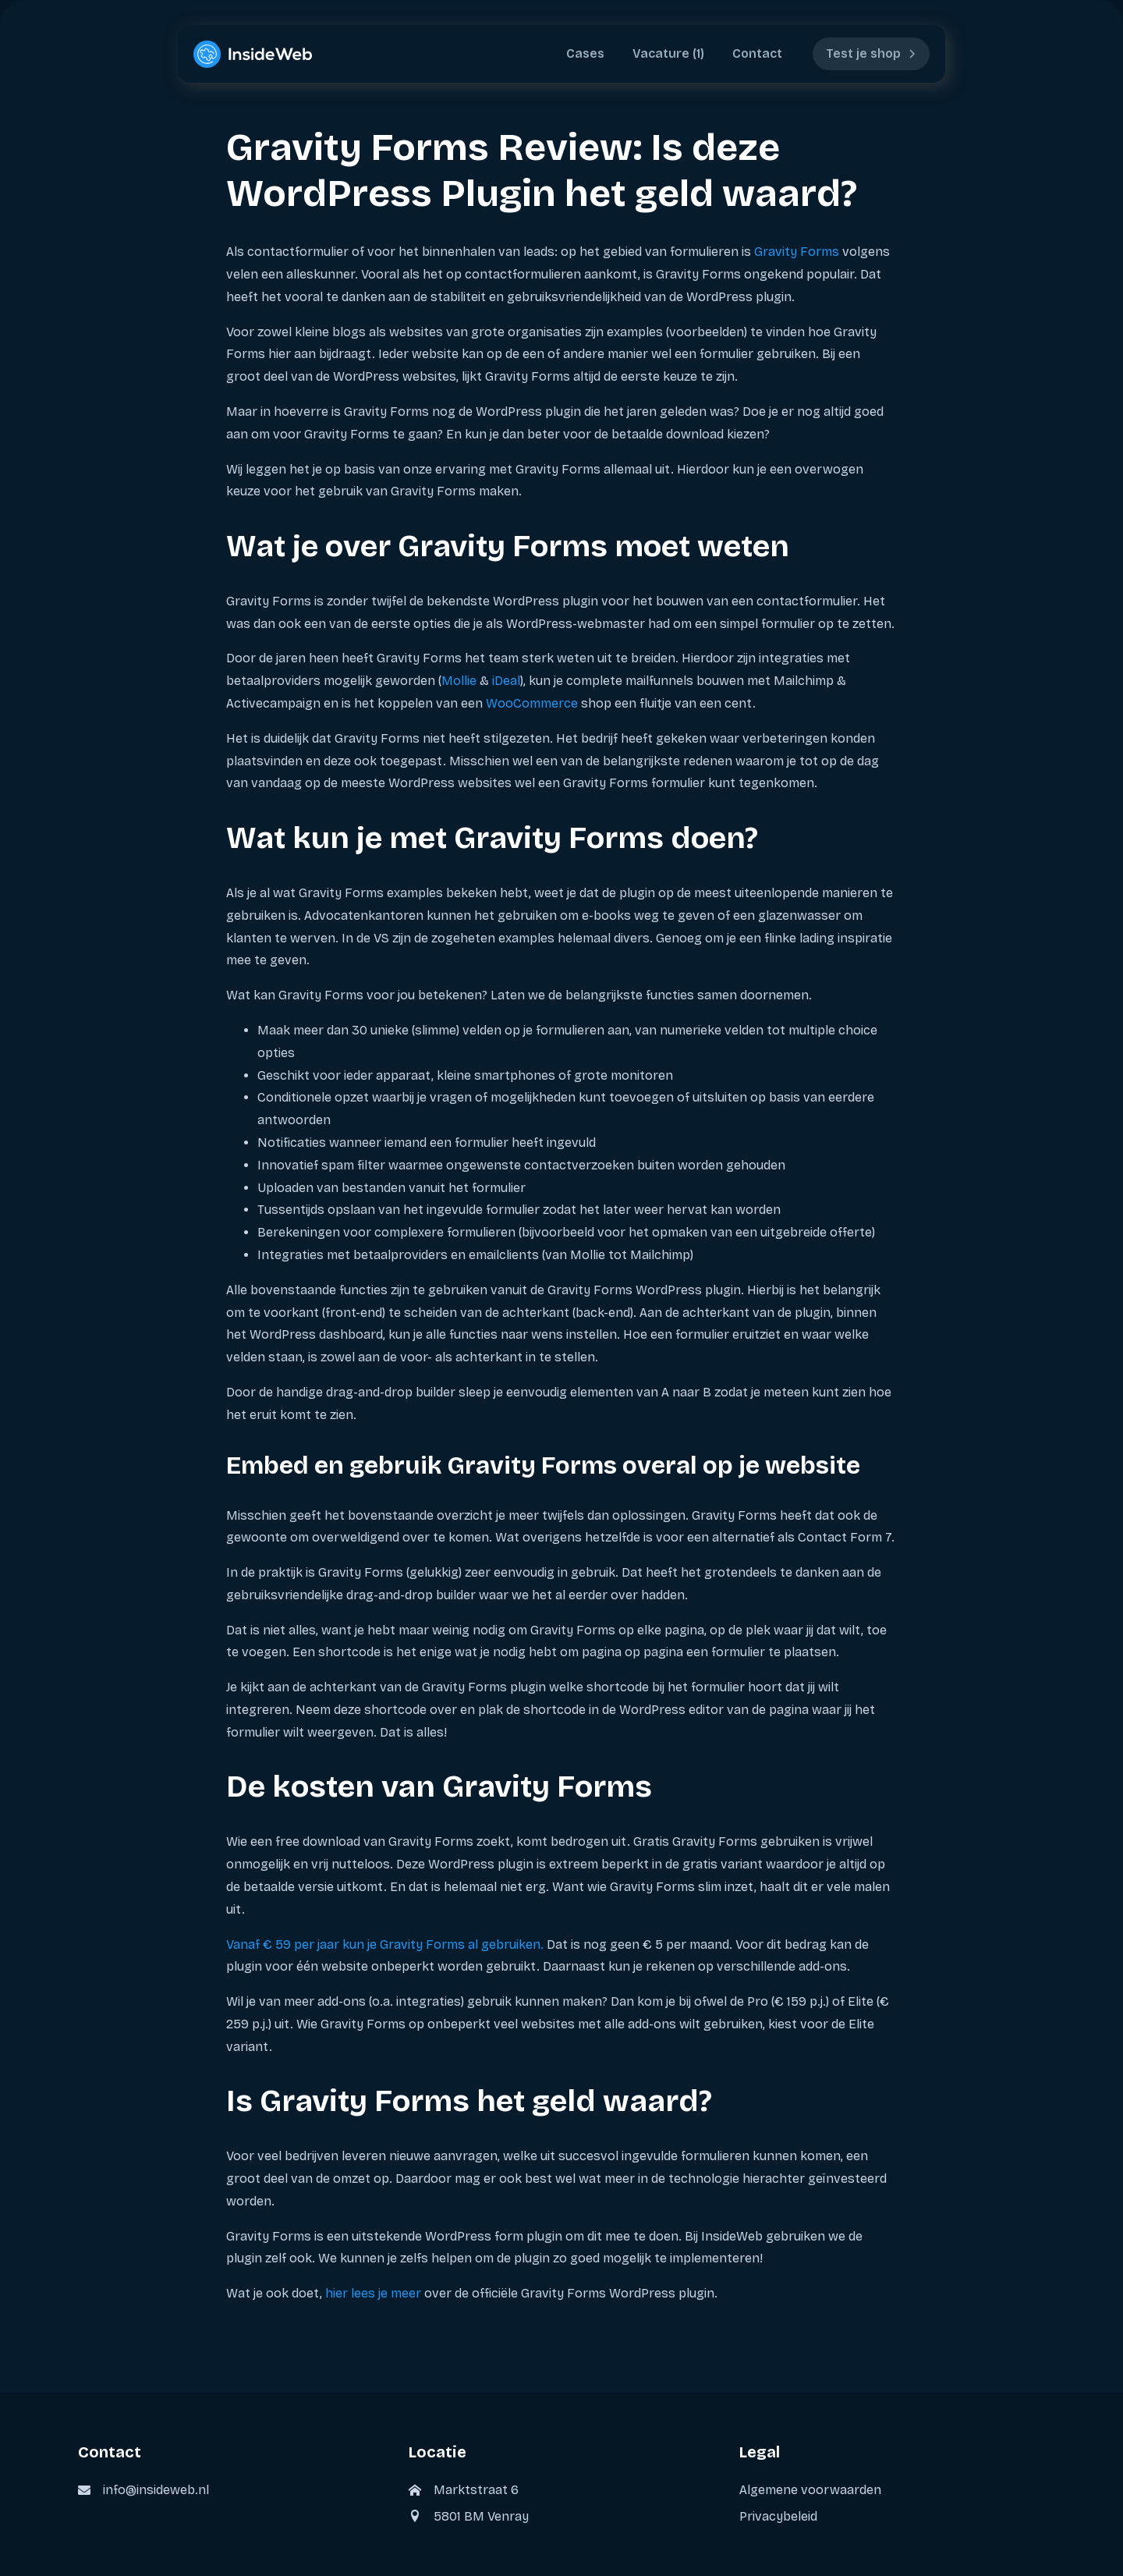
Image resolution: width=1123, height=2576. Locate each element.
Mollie (458, 680)
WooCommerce (532, 703)
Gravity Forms (796, 251)
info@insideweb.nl (156, 2489)
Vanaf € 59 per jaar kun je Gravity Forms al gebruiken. (385, 1944)
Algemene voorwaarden (810, 2489)
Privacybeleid (778, 2516)
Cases (585, 53)
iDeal (506, 680)
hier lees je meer (373, 2293)
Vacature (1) (668, 53)
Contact (757, 53)
